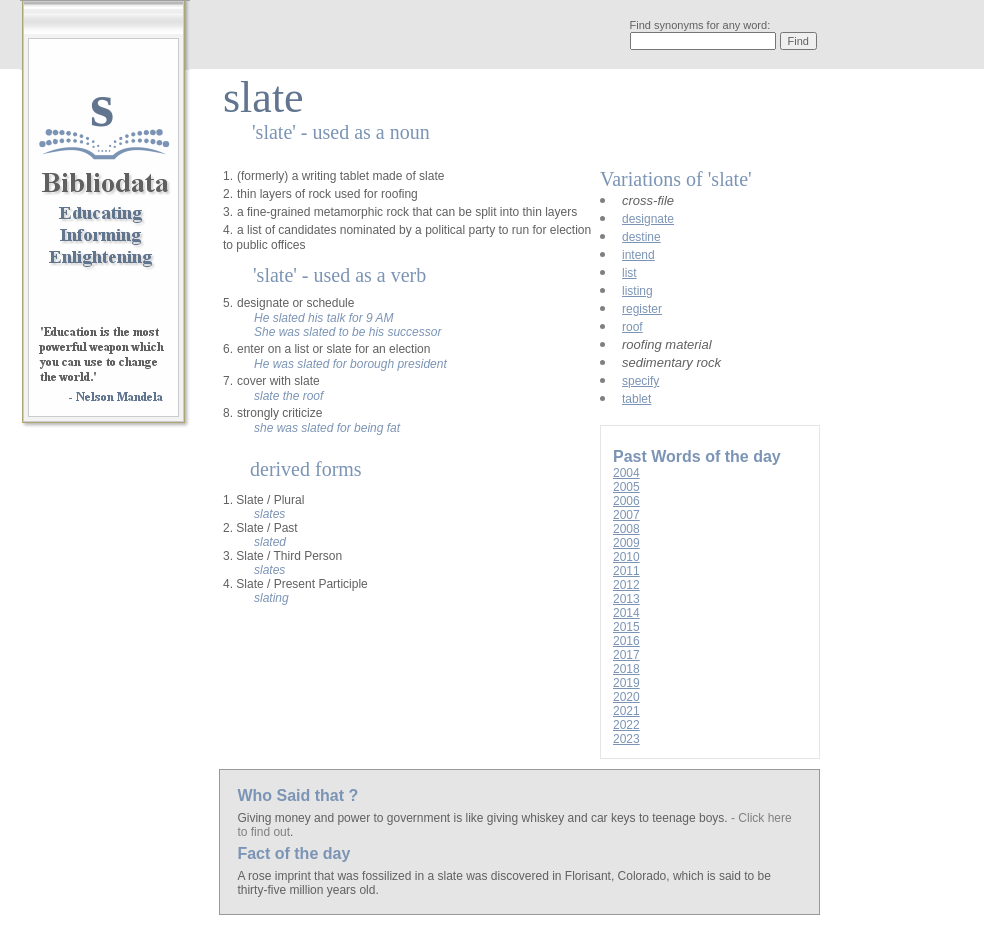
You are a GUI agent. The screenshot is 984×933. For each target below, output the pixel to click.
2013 (626, 599)
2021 (626, 711)
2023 (626, 739)
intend (638, 255)
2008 (626, 529)
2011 (626, 571)
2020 (626, 697)
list (629, 273)
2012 (626, 585)
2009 (626, 543)
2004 (626, 473)
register (642, 309)
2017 (626, 655)
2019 (626, 683)
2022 (626, 725)
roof (632, 327)
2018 (626, 669)
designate (648, 219)
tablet (636, 399)
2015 (626, 627)
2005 (626, 487)
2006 (626, 501)
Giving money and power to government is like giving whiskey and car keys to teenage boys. (484, 818)
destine (641, 237)
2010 (626, 557)
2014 (626, 613)
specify (640, 381)
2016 (626, 641)
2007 (626, 515)
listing (637, 291)
